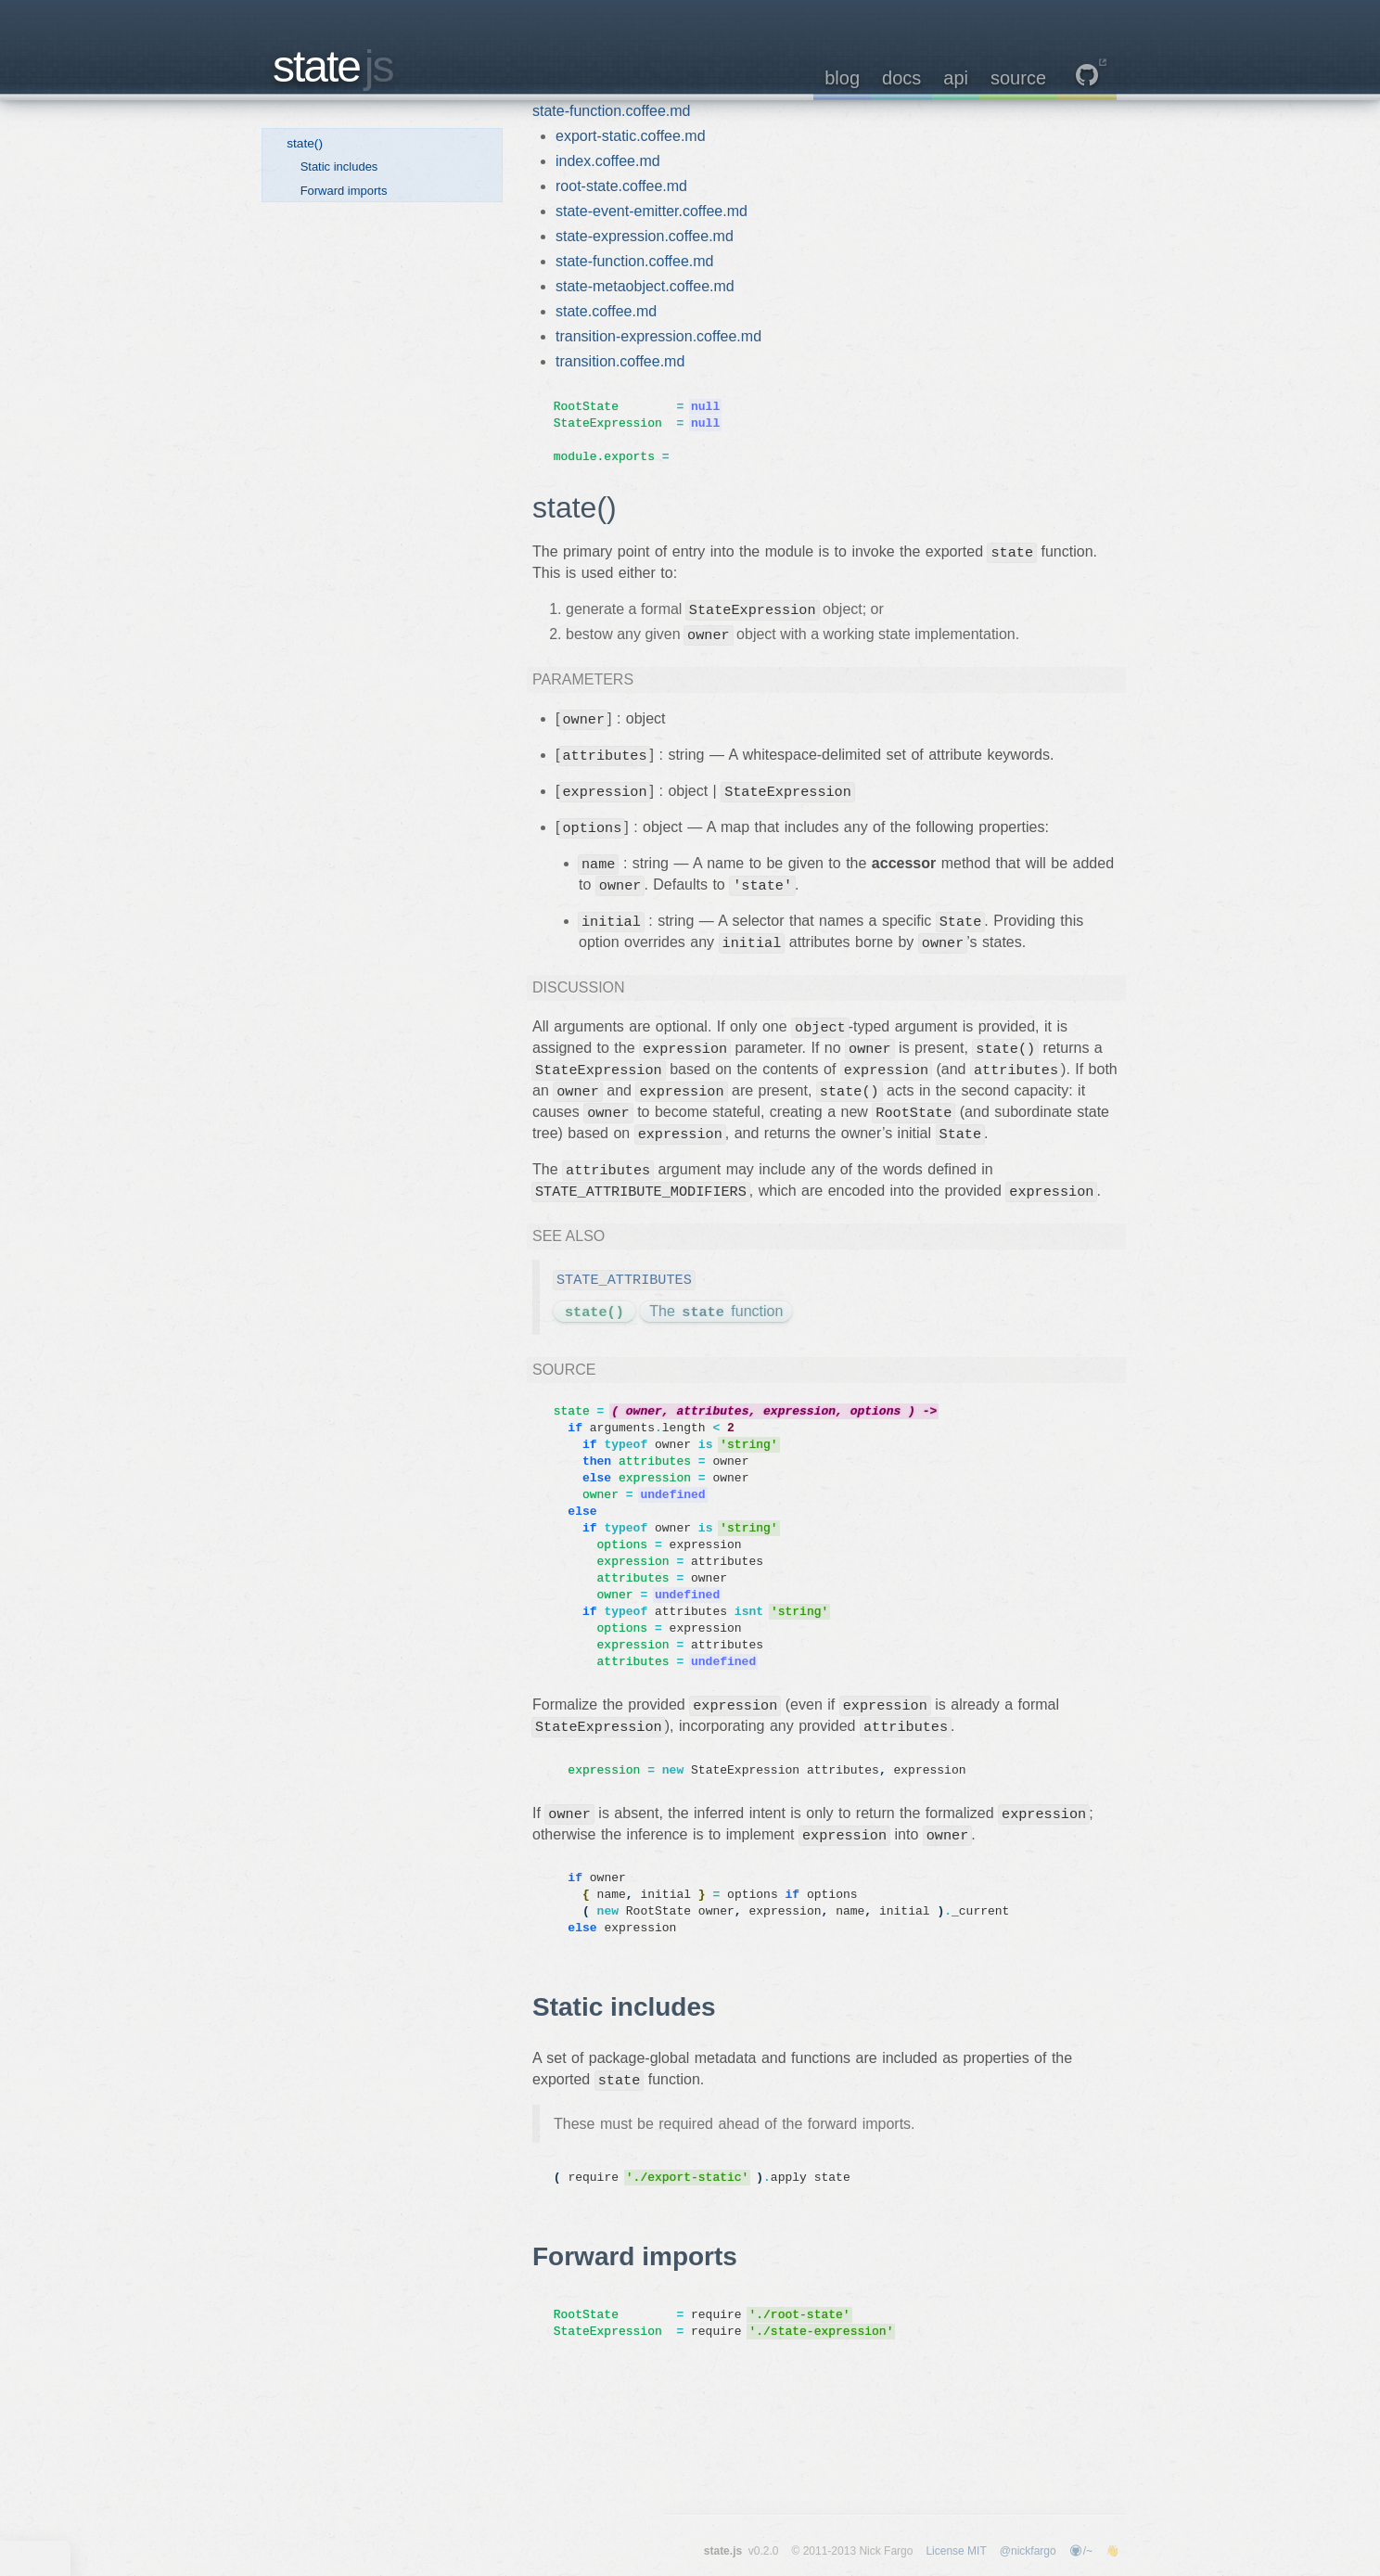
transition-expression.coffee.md (658, 336)
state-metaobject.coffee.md (645, 286)
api (955, 78)
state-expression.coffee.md (645, 236)
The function (716, 1312)
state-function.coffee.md (611, 111)
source (1018, 78)
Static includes (339, 166)
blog (842, 78)
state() (305, 143)
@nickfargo (1028, 2550)
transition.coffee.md (620, 361)
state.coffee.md (606, 311)
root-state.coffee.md (621, 186)
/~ (1080, 2550)
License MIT (956, 2550)
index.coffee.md (608, 161)
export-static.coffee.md (631, 136)
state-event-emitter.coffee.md (652, 211)
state (333, 66)
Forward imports (344, 191)
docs (901, 78)
